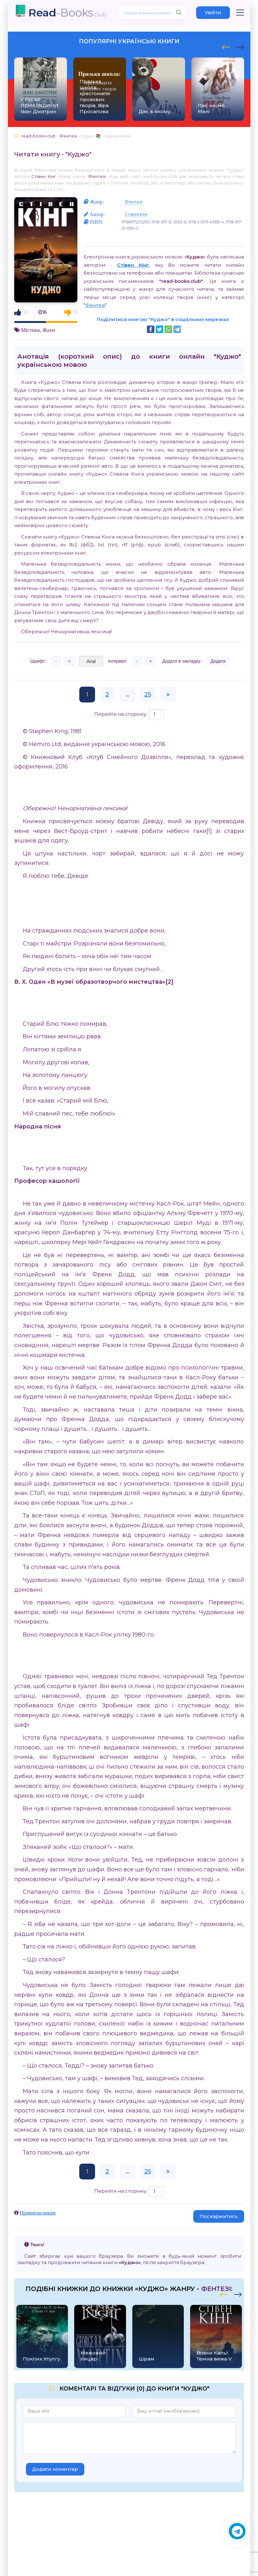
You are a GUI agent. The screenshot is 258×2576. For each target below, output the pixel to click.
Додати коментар (55, 2469)
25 (147, 694)
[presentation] (226, 46)
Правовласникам (38, 2212)
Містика (30, 329)
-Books (67, 12)
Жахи (48, 329)
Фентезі (97, 176)
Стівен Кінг (43, 176)
